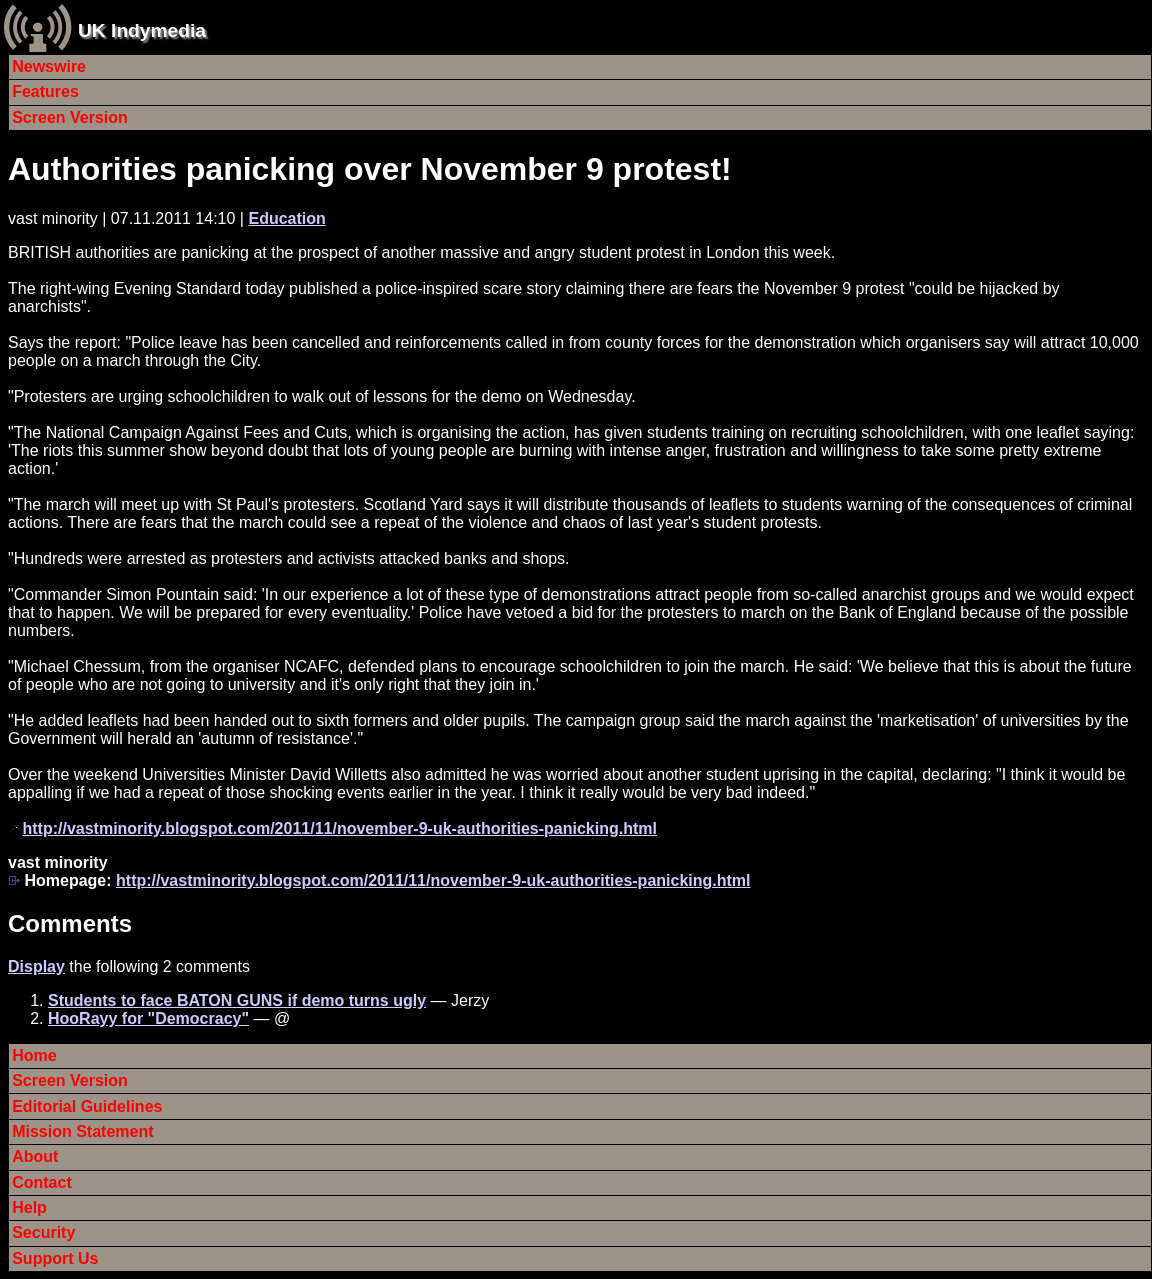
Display (36, 966)
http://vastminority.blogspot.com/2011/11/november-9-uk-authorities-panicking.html (339, 828)
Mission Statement (82, 1131)
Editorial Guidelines (87, 1106)
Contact (42, 1182)
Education (286, 218)
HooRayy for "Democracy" (148, 1018)
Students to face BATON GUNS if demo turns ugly (237, 1000)
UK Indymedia (142, 30)
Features (45, 91)
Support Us (55, 1258)
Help (29, 1207)
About (35, 1156)
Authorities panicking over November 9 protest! (370, 169)
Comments (70, 923)
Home (34, 1055)
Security (43, 1232)
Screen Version (70, 117)
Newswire (49, 66)
